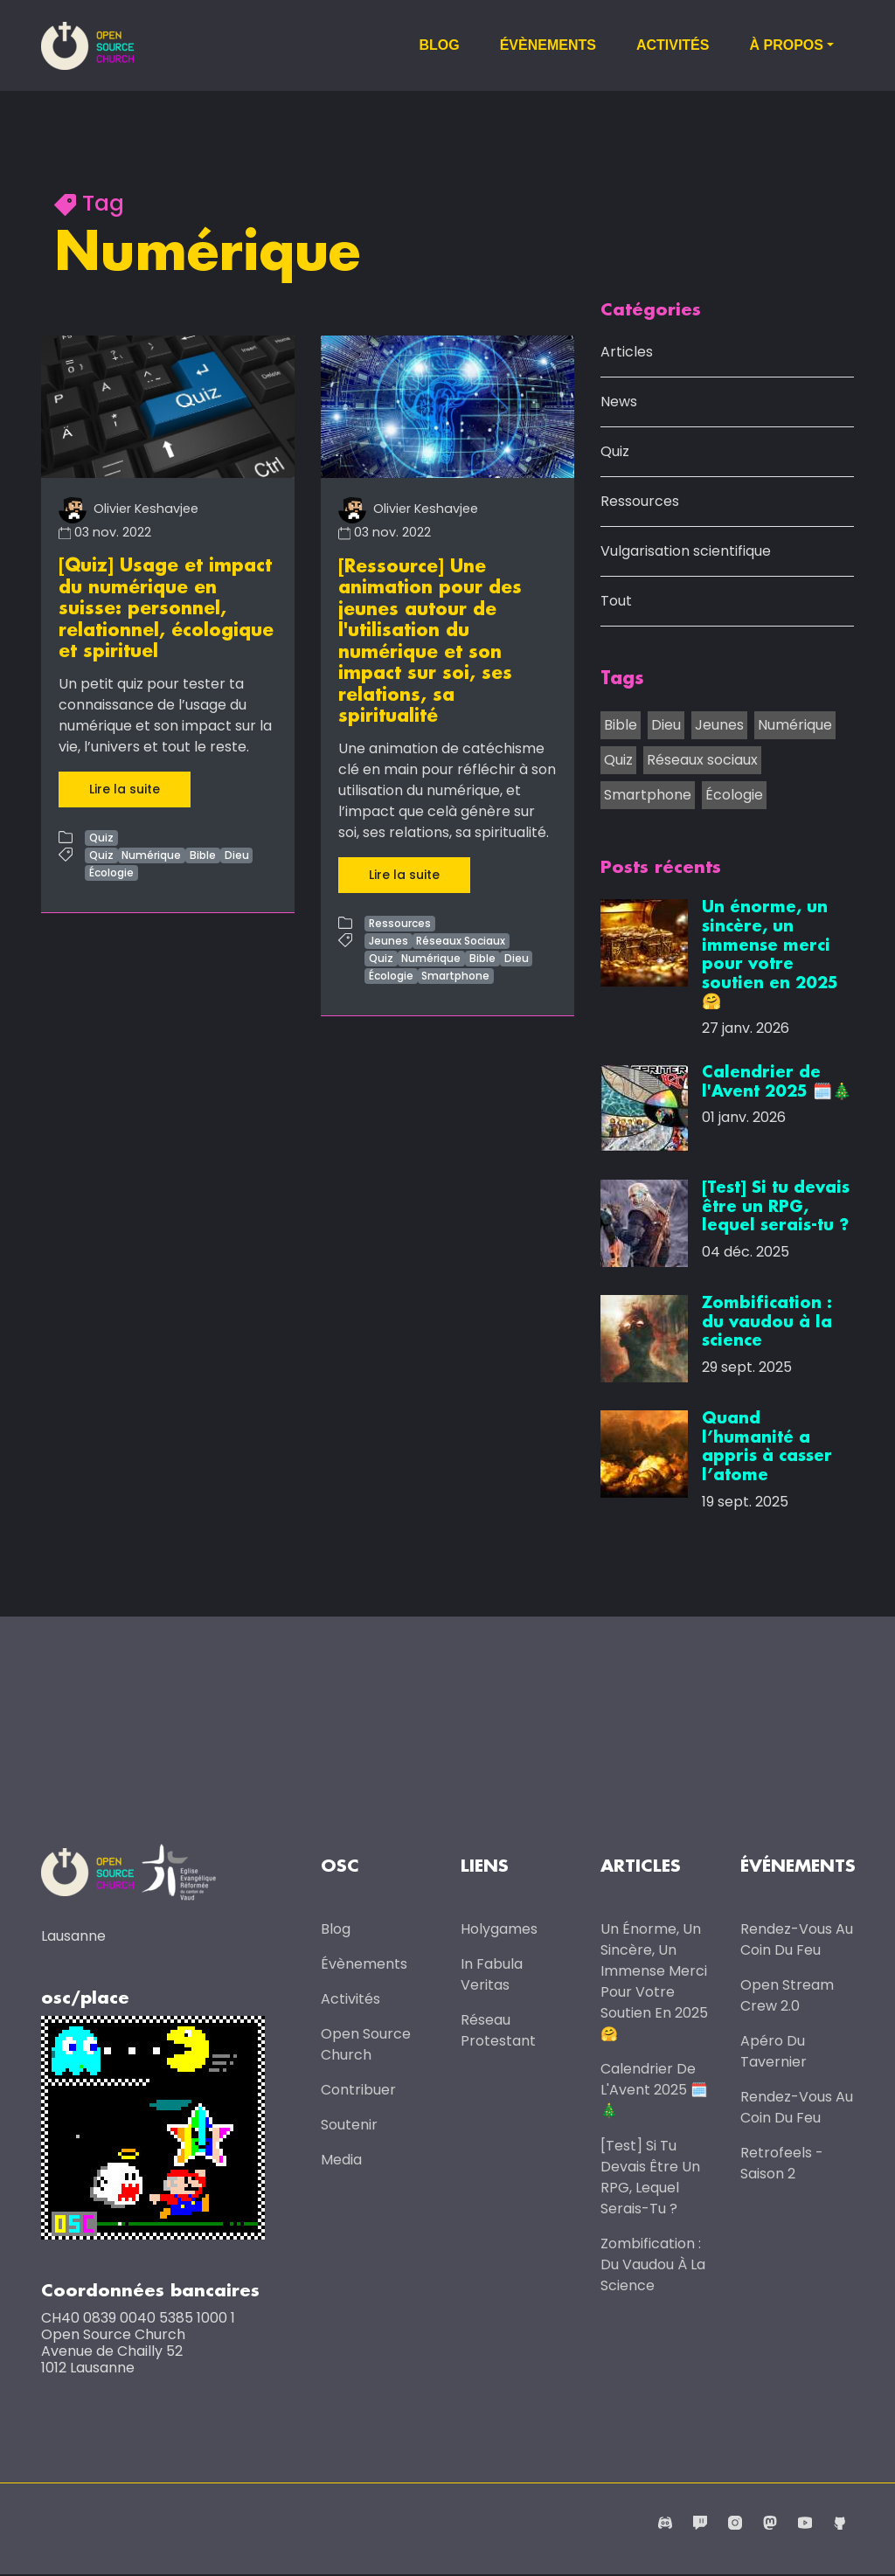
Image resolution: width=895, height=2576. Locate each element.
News (618, 402)
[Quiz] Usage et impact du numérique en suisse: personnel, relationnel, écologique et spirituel (166, 608)
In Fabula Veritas (492, 1975)
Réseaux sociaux (702, 760)
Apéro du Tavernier (773, 2052)
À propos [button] (785, 45)
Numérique (151, 852)
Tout (616, 602)
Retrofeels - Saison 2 (781, 2164)
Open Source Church (366, 2045)
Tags (622, 679)
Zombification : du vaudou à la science (652, 2265)
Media (341, 2160)
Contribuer (358, 2091)
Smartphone (455, 972)
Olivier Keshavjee (128, 508)
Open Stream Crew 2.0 (787, 1996)
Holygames (499, 1930)
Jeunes (388, 937)
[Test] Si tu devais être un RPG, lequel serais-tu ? (650, 2177)
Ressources (400, 919)
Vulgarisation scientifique (685, 552)
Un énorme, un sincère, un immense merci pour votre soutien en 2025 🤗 (654, 1982)
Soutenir (349, 2126)
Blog (439, 45)
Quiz (101, 835)
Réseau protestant (498, 2031)
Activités (673, 45)
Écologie (111, 869)
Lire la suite (124, 786)
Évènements (548, 45)
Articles (626, 353)
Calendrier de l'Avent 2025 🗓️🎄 (654, 2091)
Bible (203, 852)
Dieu (237, 852)
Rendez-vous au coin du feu (796, 1940)
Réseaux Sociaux (460, 937)
